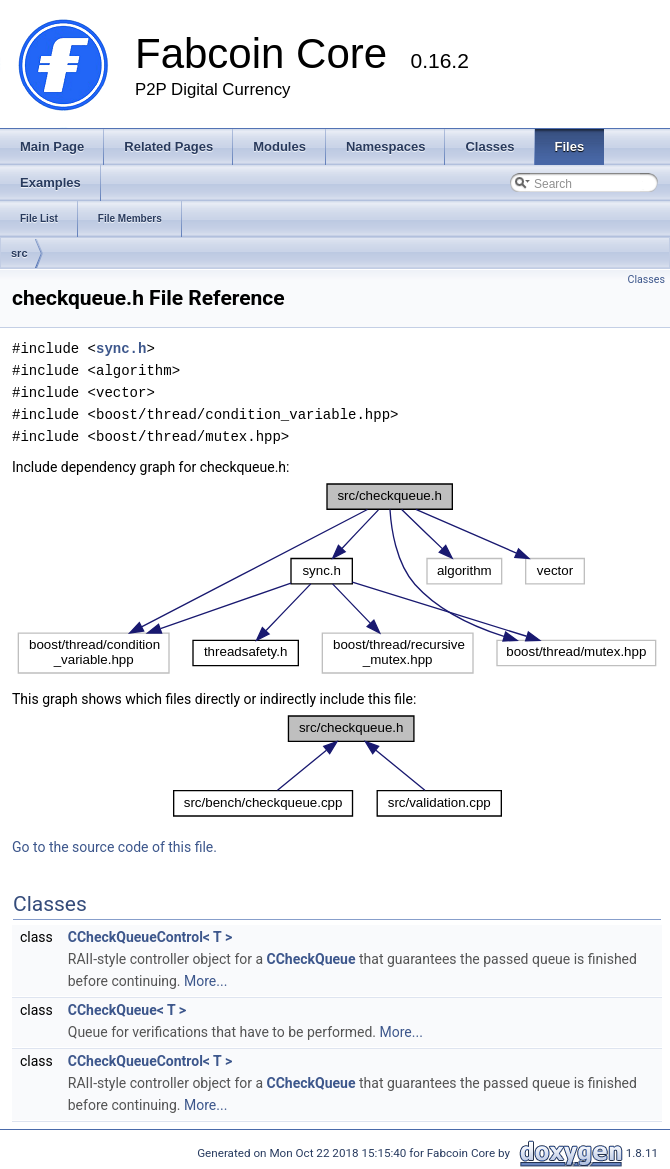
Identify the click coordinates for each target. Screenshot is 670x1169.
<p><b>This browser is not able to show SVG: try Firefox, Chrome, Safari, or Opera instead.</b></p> (337, 579)
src (19, 253)
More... (205, 981)
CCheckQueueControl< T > (150, 937)
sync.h (121, 348)
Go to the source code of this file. (114, 847)
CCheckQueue (311, 959)
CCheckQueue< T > (127, 1010)
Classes (646, 279)
